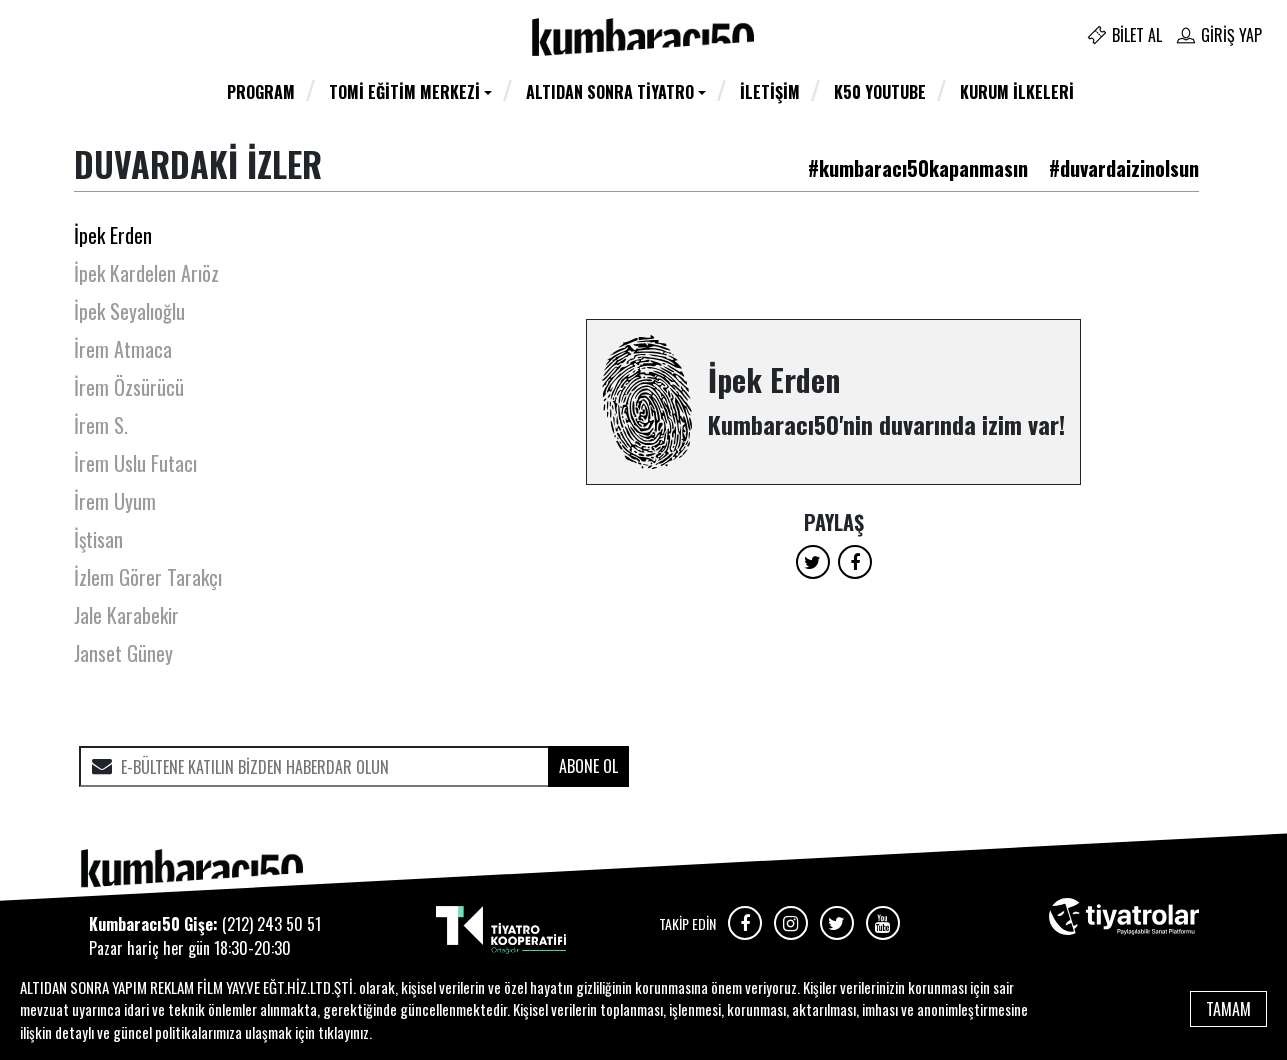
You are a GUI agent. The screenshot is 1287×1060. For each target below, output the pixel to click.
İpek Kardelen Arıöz (146, 273)
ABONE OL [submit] (588, 766)
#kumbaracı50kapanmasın (918, 168)
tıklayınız (343, 1032)
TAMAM (1228, 1009)
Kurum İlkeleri (1017, 92)
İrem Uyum (115, 501)
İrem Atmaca (123, 349)
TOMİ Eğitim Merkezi (404, 92)
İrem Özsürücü (129, 387)
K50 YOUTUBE (880, 92)
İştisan (98, 539)
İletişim (770, 92)
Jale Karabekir (126, 615)
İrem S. (101, 425)
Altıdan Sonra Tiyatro (610, 92)
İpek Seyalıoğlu (129, 311)
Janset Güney (123, 653)
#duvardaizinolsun (1124, 168)
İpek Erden (113, 235)
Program (261, 92)
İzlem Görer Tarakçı (148, 577)
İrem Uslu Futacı (135, 463)
